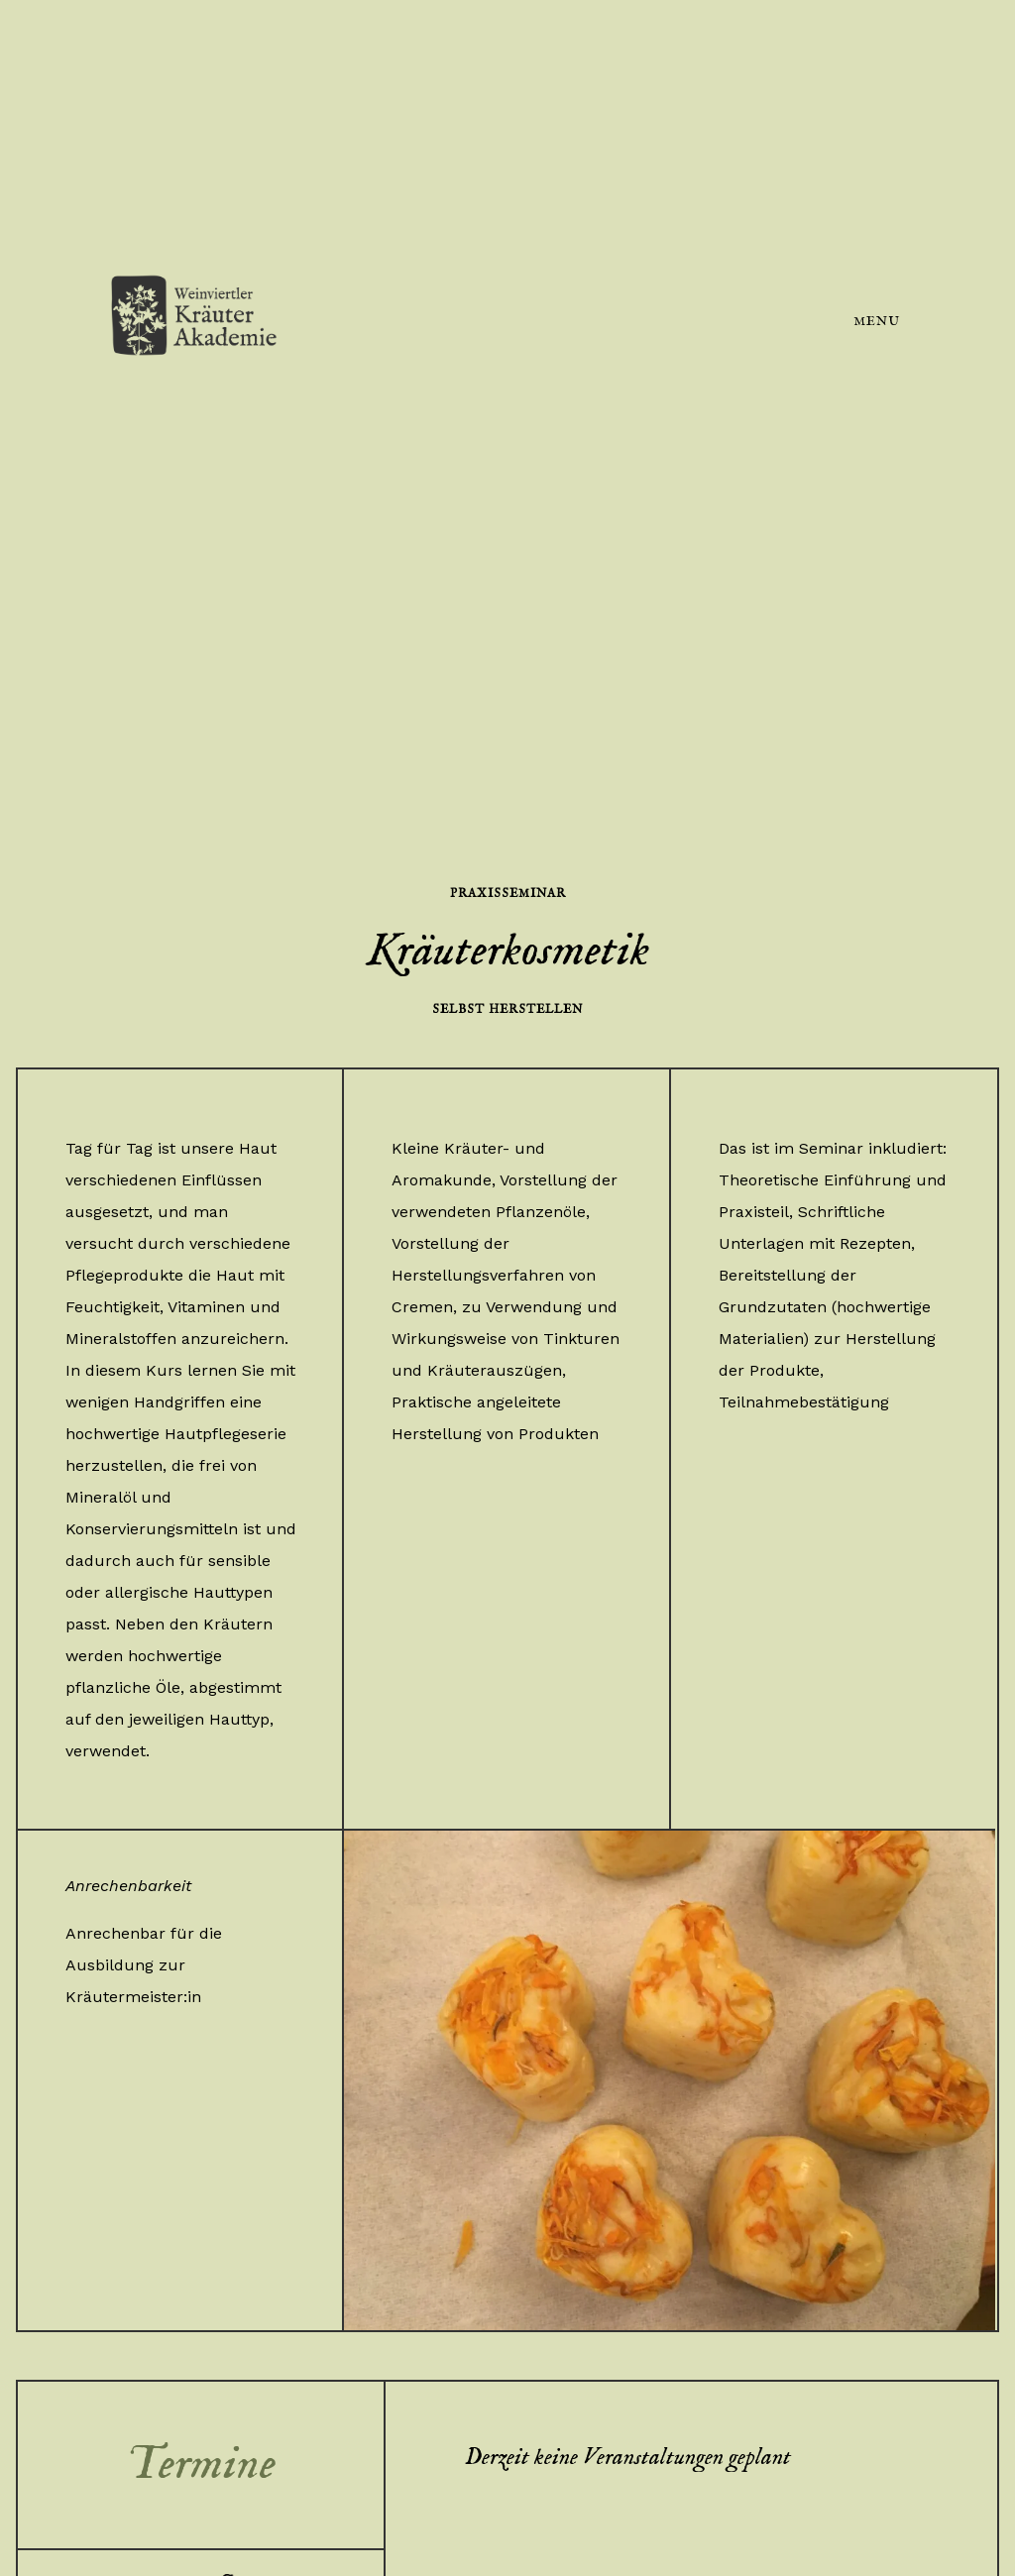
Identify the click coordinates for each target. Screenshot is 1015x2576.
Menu (876, 321)
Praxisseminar (508, 893)
